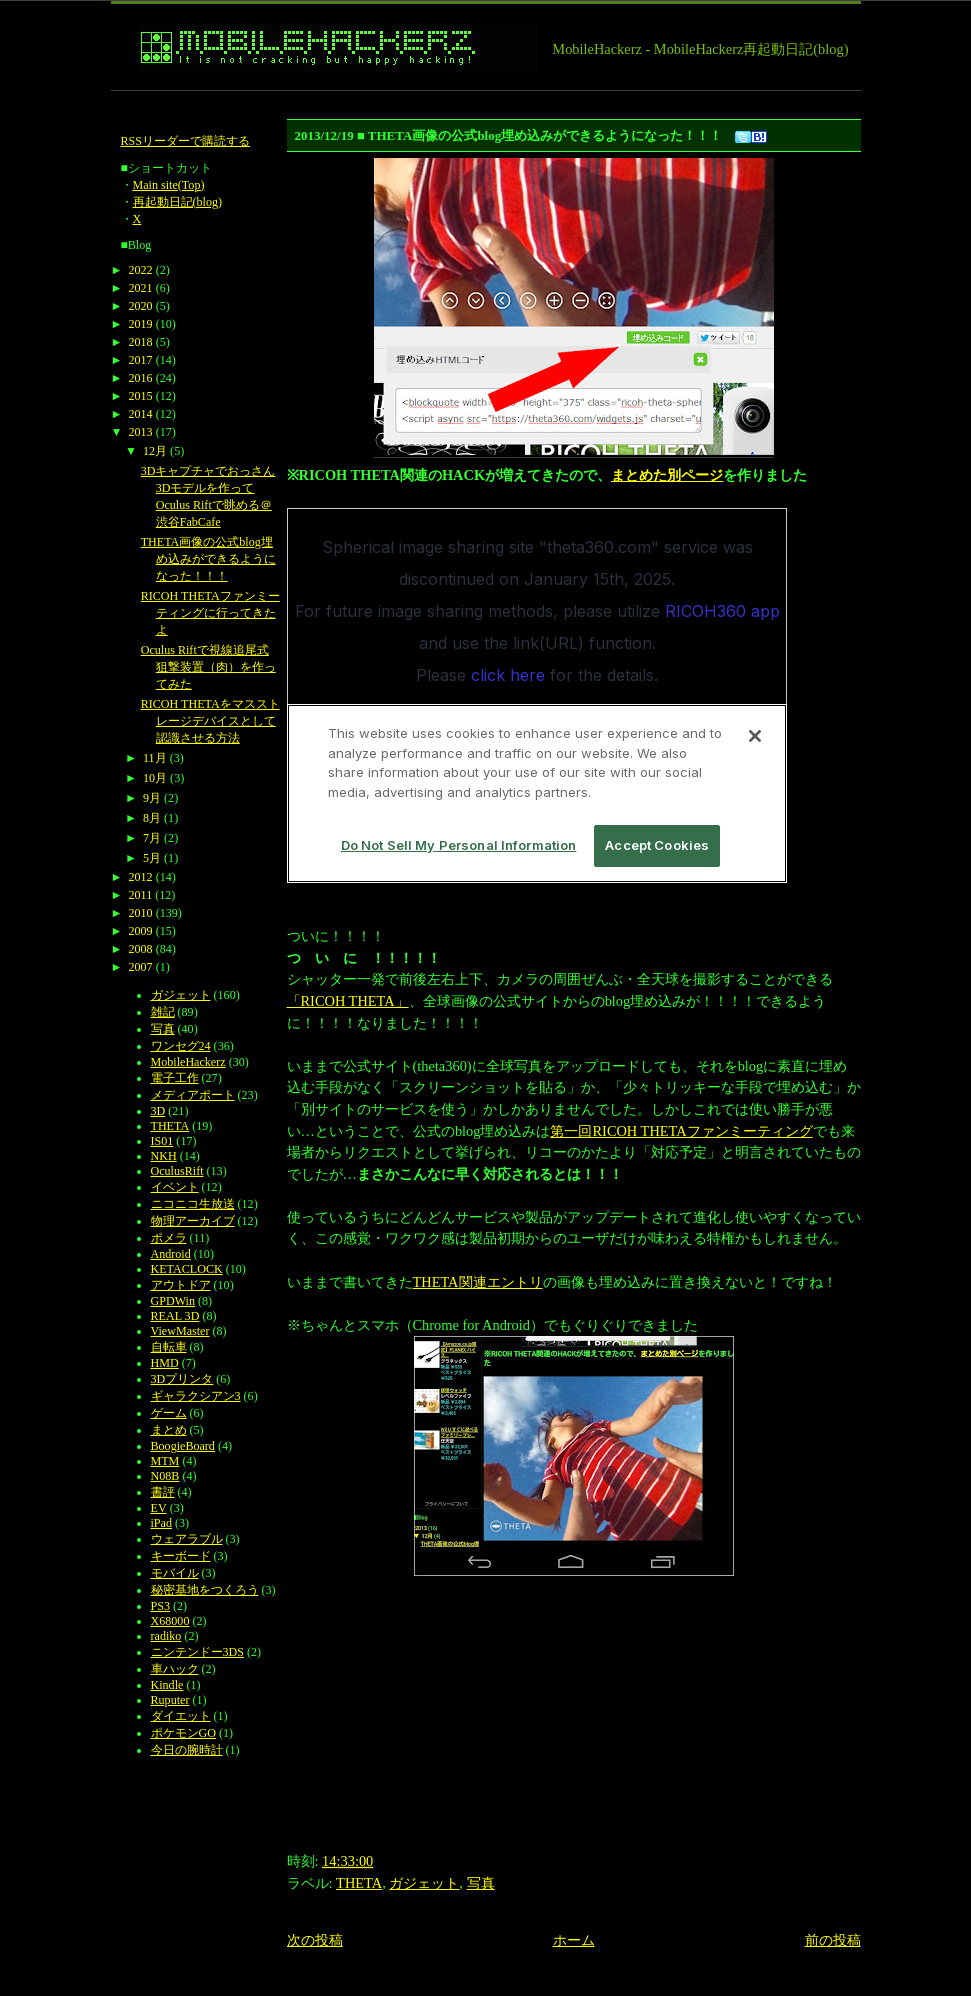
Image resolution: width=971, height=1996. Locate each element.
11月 (155, 758)
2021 (141, 288)
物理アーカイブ (193, 1221)
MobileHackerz (188, 1062)
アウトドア (181, 1285)
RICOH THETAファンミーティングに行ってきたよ (210, 613)
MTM (165, 1461)
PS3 (160, 1606)
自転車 (169, 1347)
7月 (152, 838)
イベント (175, 1187)
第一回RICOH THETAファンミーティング (681, 1131)
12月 (155, 451)
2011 (141, 895)
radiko (166, 1636)
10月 (155, 778)
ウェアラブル (187, 1539)
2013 (141, 432)
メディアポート (193, 1095)
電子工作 (175, 1078)
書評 (163, 1492)
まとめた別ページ (667, 475)
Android (171, 1254)
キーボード (181, 1556)
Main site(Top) (169, 185)
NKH (164, 1156)
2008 (141, 949)
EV (159, 1508)
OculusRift (177, 1171)
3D (158, 1111)
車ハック (175, 1669)
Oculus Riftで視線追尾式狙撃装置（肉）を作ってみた (208, 667)
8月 (152, 818)
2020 (141, 306)
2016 (141, 378)
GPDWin (173, 1301)
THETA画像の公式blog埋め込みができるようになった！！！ (208, 559)
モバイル (175, 1573)
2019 (141, 324)
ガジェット (424, 1883)
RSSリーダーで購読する (186, 141)
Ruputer (170, 1700)
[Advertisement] (475, 98)
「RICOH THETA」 (348, 1001)
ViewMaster (180, 1331)
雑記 (163, 1012)
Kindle (167, 1685)
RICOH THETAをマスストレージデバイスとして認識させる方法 (210, 721)
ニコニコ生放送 (193, 1204)
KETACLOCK (187, 1269)
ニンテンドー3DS (197, 1652)
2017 (141, 360)
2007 (141, 967)
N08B (165, 1476)
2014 (141, 414)
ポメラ (169, 1238)
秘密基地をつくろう (205, 1590)
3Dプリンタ (182, 1379)
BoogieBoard (183, 1446)
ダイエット (181, 1716)
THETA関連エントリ (478, 1282)
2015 (141, 396)
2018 (141, 342)
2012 (141, 877)
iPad (161, 1523)
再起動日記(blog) (178, 202)
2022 (141, 270)
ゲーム (169, 1413)
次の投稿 (315, 1940)
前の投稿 (833, 1940)
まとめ (169, 1430)
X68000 (170, 1621)
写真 (481, 1883)
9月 (152, 798)
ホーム (574, 1940)
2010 (141, 913)
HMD (165, 1363)
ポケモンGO (183, 1733)
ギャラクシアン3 (196, 1396)
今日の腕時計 (187, 1750)
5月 (152, 858)
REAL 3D (175, 1316)
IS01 (162, 1141)
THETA (359, 1883)
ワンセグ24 (181, 1046)
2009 (141, 931)
